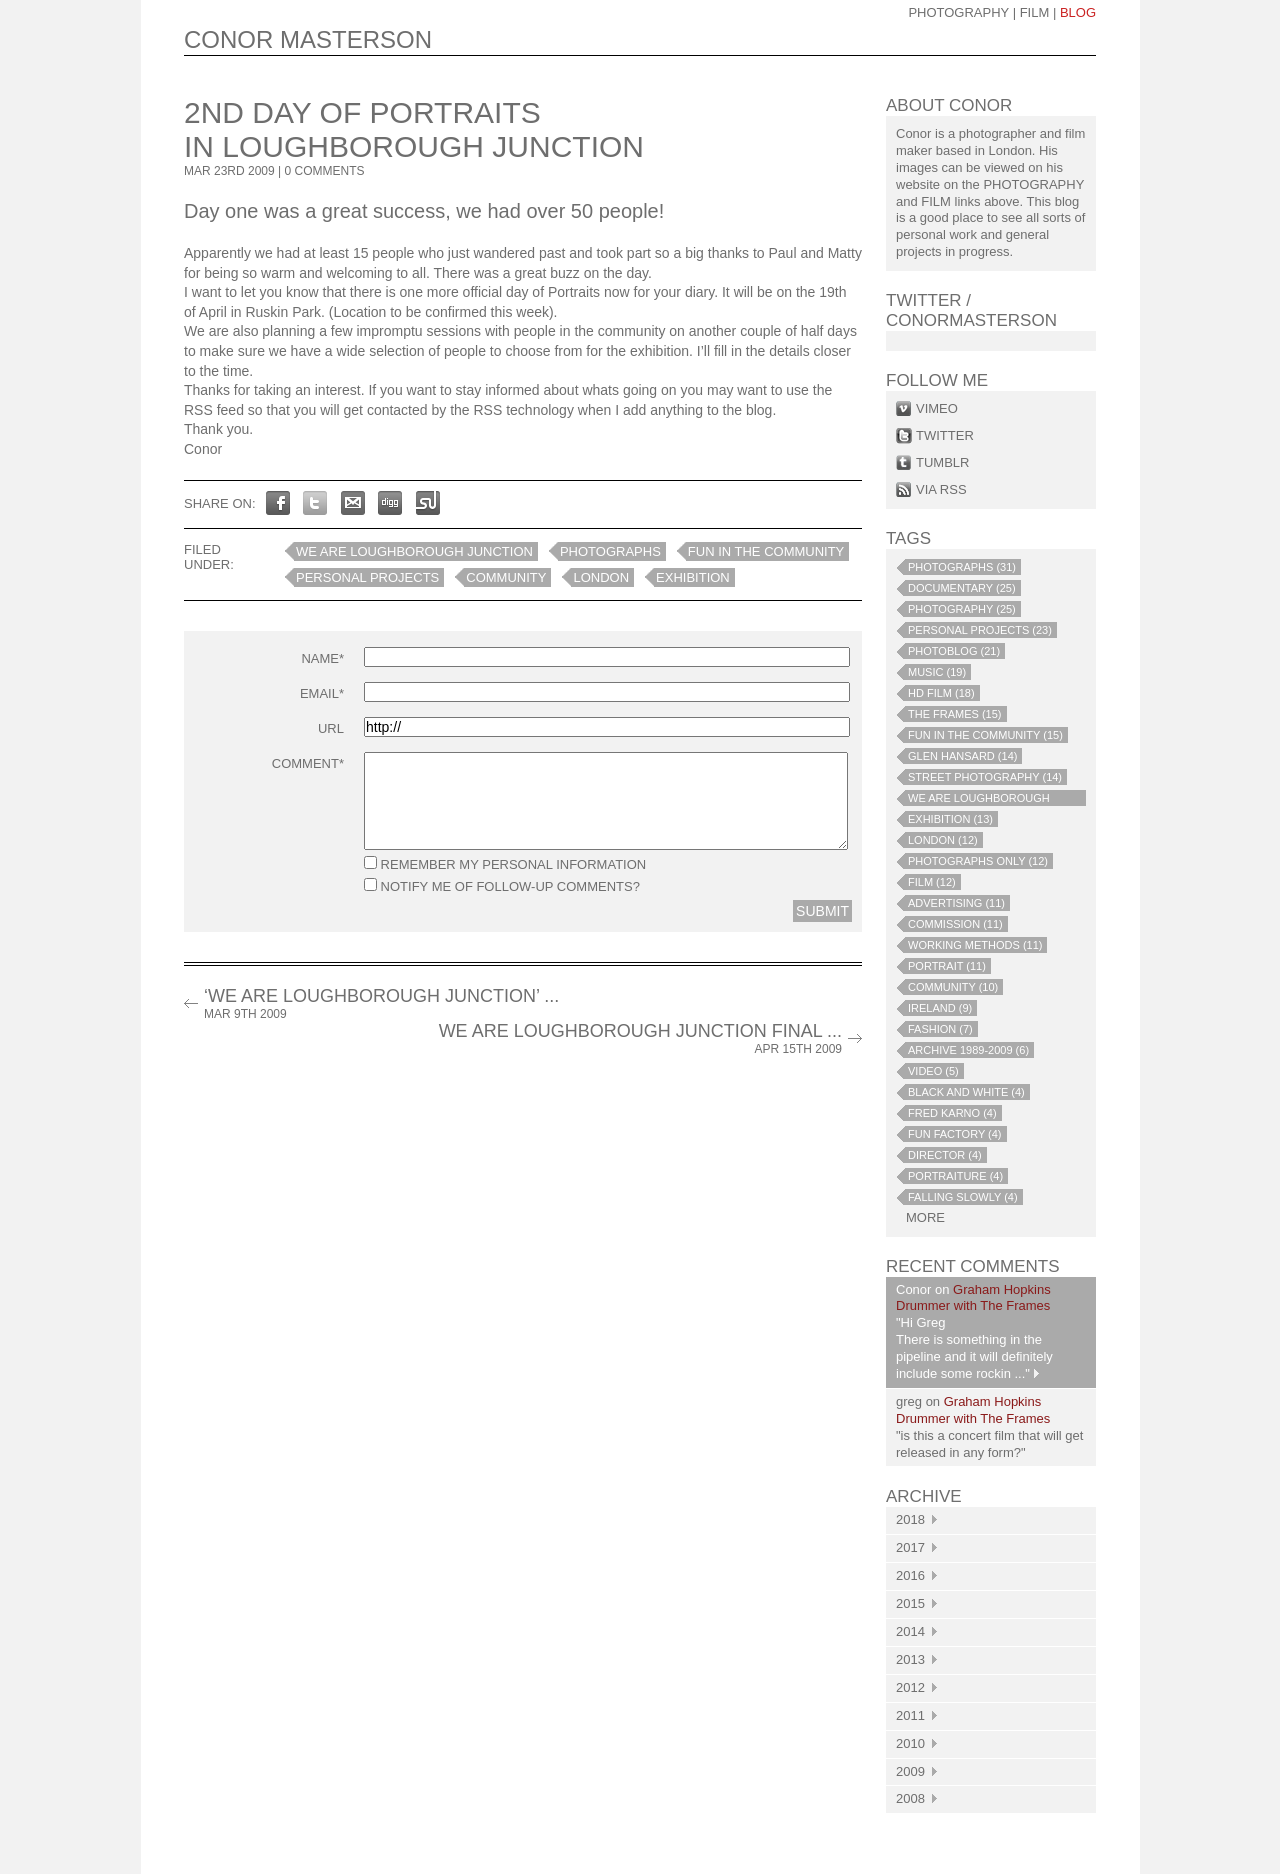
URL (331, 728)
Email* (322, 693)
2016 (916, 1575)
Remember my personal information (505, 864)
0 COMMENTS (325, 171)
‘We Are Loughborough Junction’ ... (381, 1003)
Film (1035, 12)
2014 (916, 1631)
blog (1078, 12)
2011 (916, 1715)
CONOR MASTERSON (308, 39)
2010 (916, 1743)
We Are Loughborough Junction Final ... (640, 1038)
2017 (916, 1547)
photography (958, 12)
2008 (916, 1798)
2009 (916, 1771)
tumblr (942, 462)
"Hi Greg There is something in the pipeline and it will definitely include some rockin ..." (974, 1348)
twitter (945, 435)
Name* (322, 658)
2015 (916, 1603)
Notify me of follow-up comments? (502, 886)
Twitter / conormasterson (971, 310)
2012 (916, 1687)
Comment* (308, 763)
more (925, 1217)
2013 (916, 1659)
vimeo (937, 408)
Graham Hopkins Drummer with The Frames (973, 1298)
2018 (916, 1519)
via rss (941, 489)
